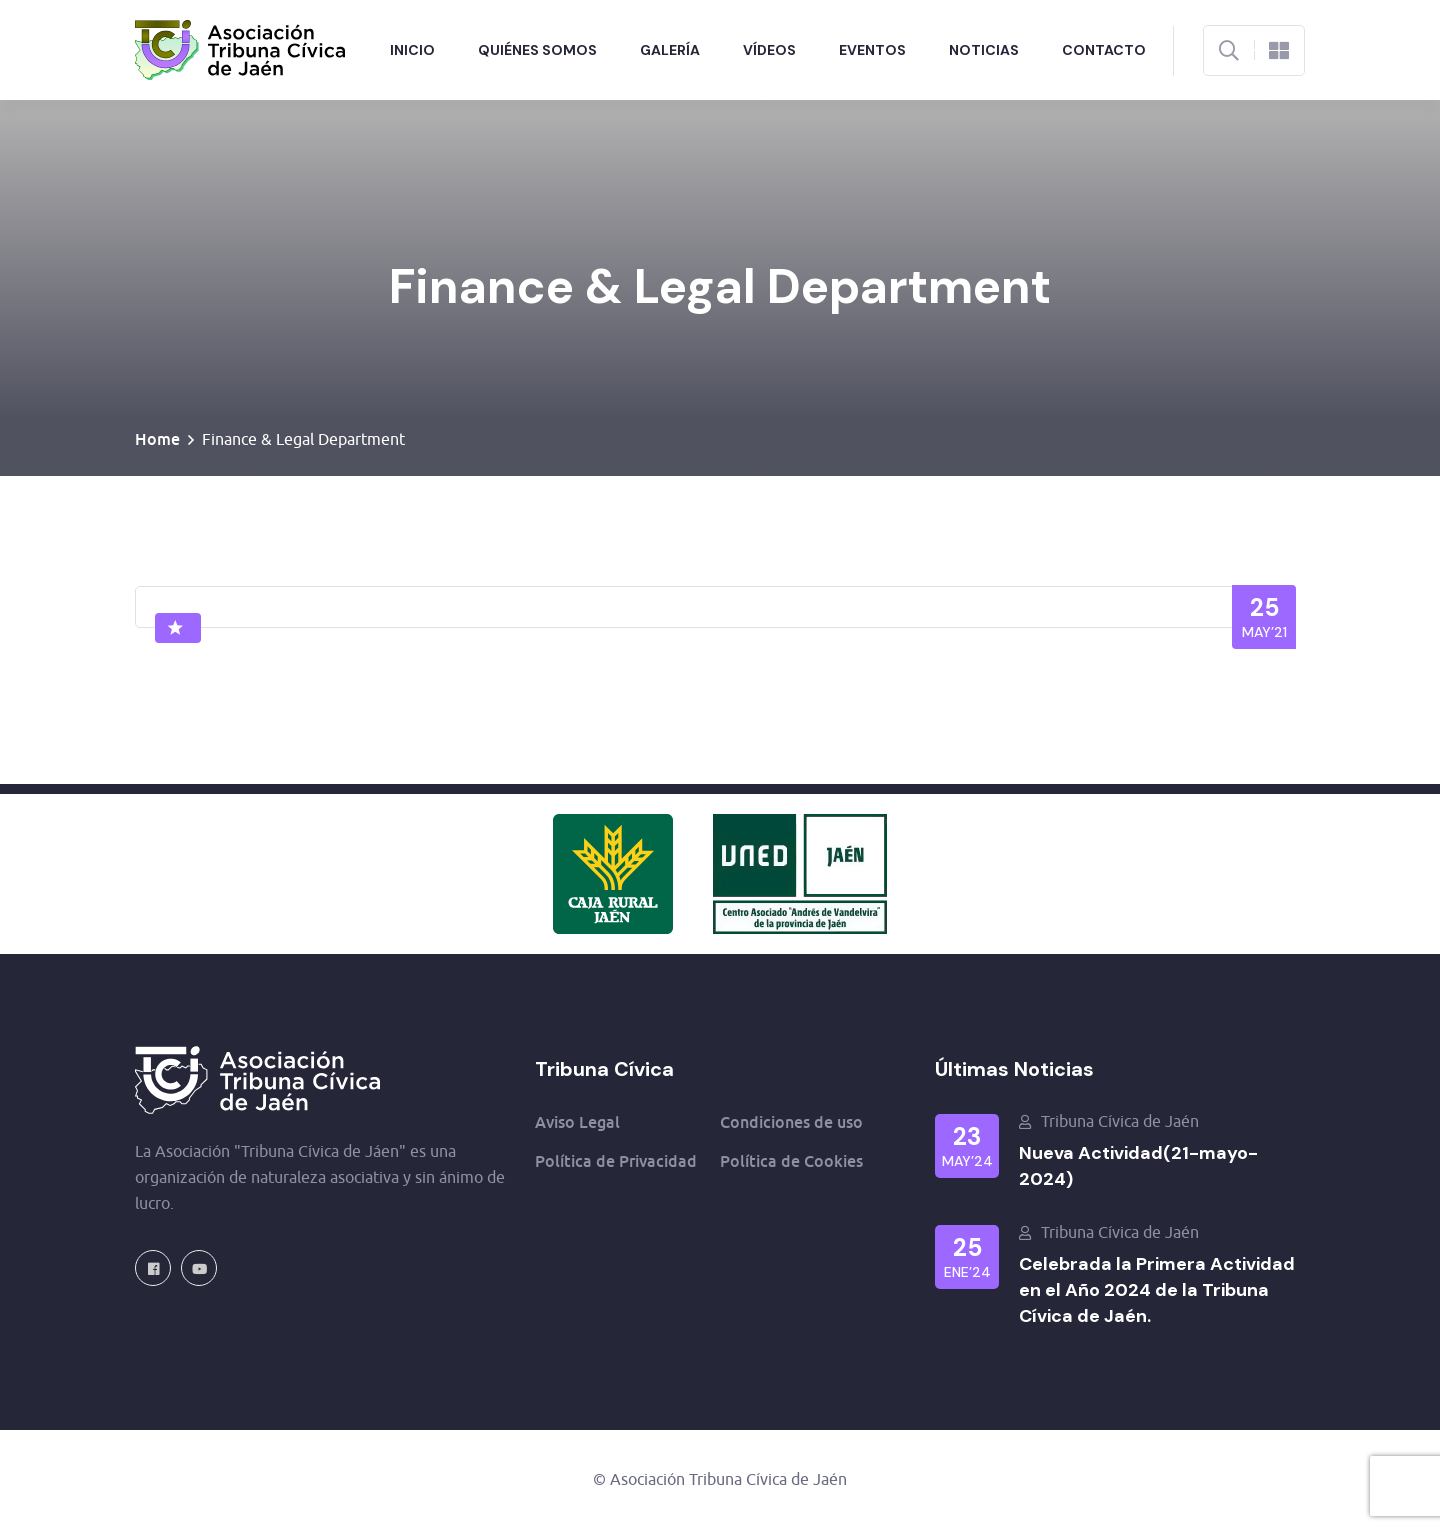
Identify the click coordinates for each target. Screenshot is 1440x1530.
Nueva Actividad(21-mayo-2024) (1138, 1166)
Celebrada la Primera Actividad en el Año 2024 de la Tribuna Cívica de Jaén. (1157, 1290)
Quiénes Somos (537, 50)
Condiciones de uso (791, 1122)
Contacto (1104, 50)
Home (157, 439)
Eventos (872, 50)
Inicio (412, 50)
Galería (670, 50)
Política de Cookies (791, 1161)
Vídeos (769, 50)
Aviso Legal (577, 1122)
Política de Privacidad (616, 1161)
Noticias (984, 50)
